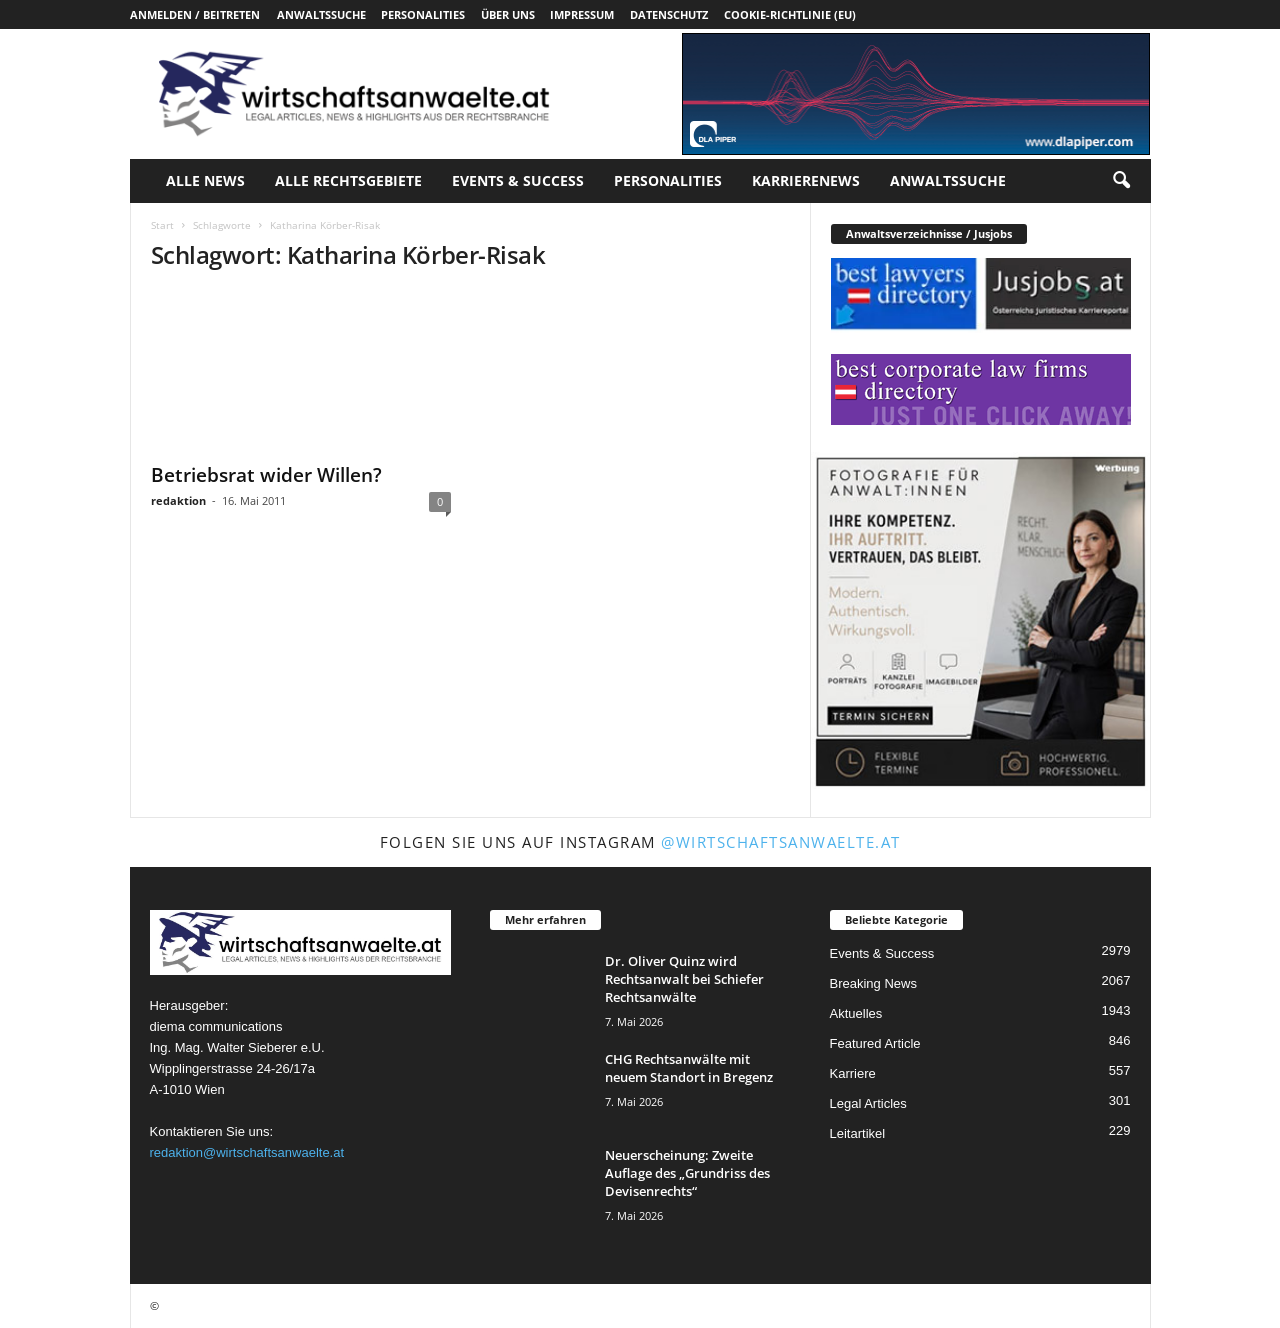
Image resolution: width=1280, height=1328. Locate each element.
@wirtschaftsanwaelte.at (781, 842)
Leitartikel (858, 1133)
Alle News (205, 180)
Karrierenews (806, 180)
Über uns (508, 14)
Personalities (423, 14)
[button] (1121, 181)
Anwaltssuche (321, 14)
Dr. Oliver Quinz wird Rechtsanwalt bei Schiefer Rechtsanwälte (684, 979)
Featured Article (875, 1043)
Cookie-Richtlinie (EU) (790, 14)
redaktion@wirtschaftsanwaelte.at (247, 1152)
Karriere (853, 1073)
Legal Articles (868, 1103)
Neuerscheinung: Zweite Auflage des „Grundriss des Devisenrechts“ (687, 1173)
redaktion (178, 500)
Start (162, 225)
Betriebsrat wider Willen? (266, 475)
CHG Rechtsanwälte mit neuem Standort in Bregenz (689, 1068)
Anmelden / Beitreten (195, 14)
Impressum (582, 14)
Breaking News (873, 983)
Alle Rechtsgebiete (348, 180)
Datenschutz (669, 14)
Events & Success (518, 180)
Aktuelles (856, 1013)
